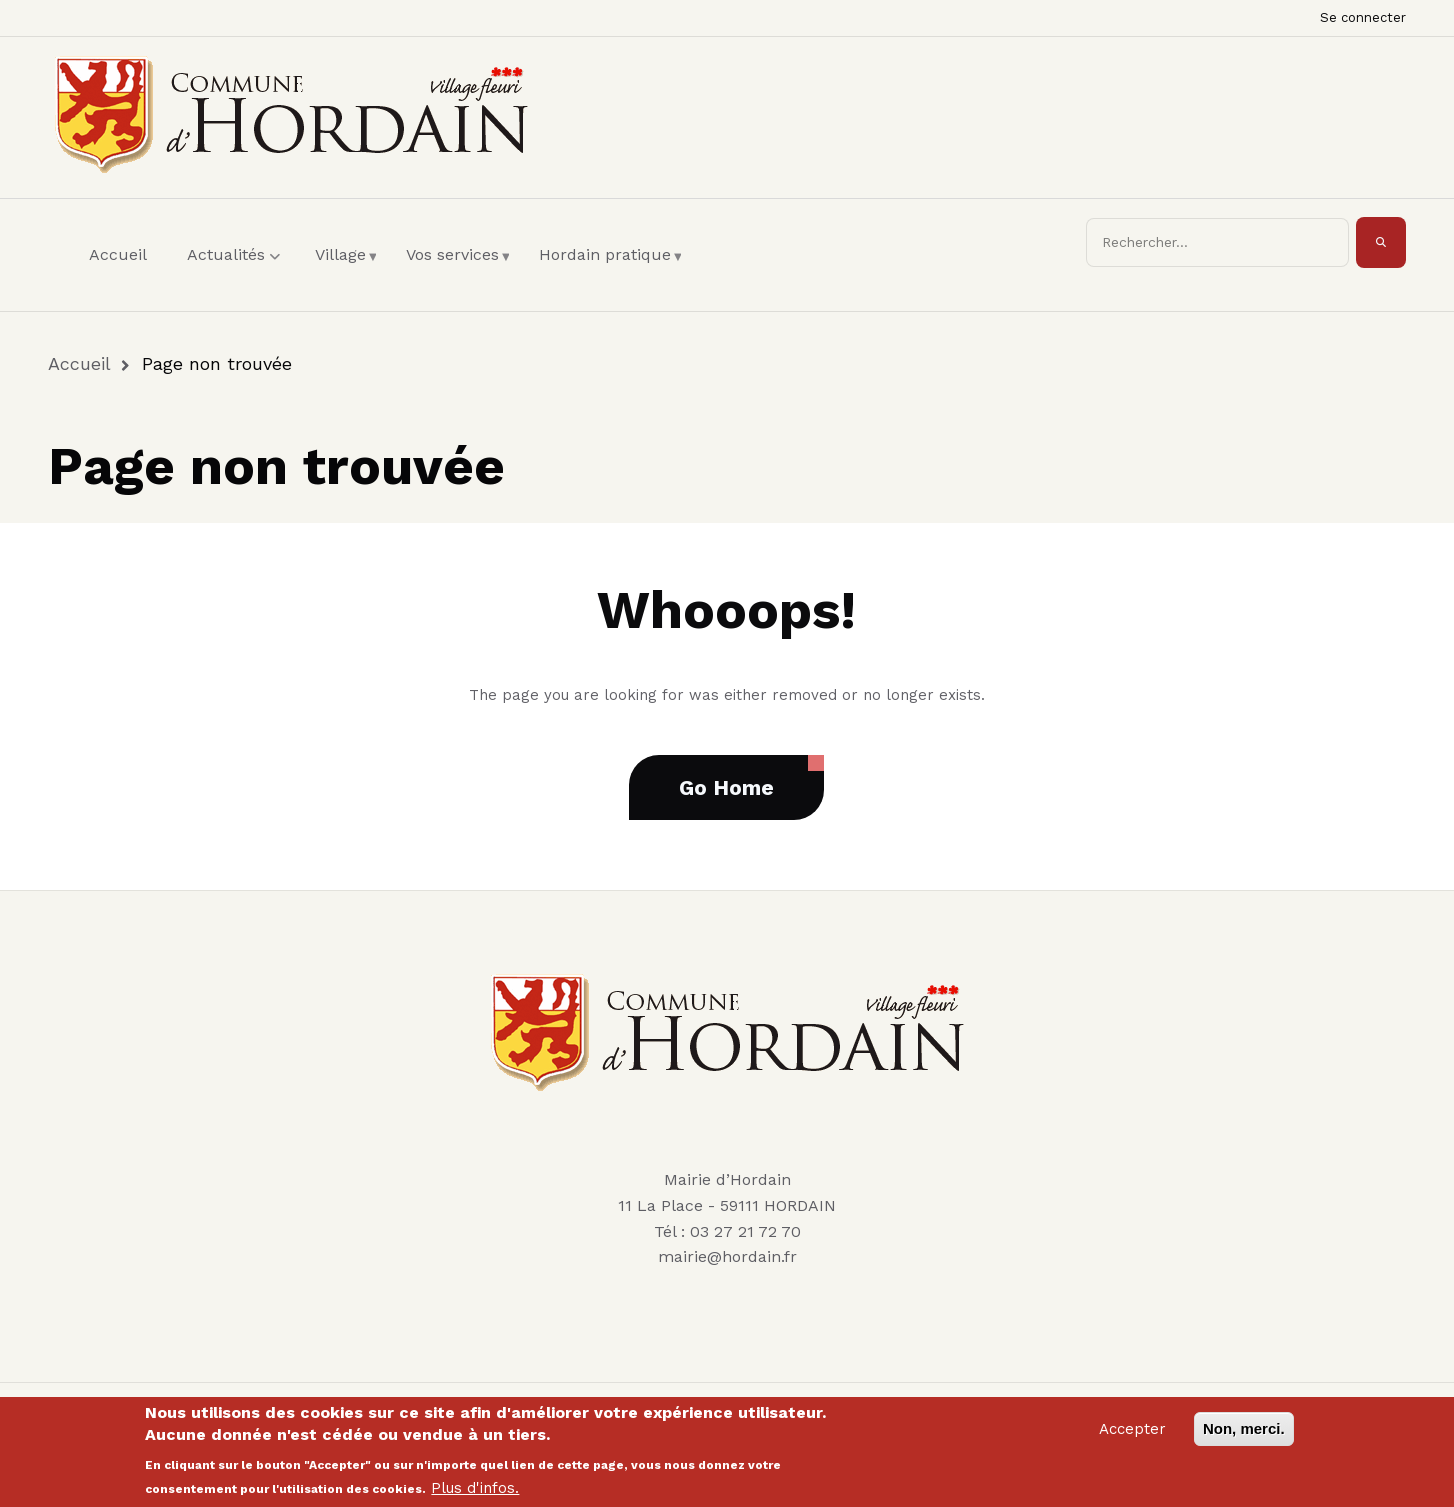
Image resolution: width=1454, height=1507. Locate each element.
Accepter (1132, 1435)
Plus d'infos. (475, 1494)
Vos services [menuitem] (457, 273)
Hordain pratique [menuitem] (610, 273)
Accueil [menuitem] (118, 254)
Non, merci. (1244, 1434)
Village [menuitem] (345, 273)
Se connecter (1363, 17)
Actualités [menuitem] (236, 273)
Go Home (726, 787)
